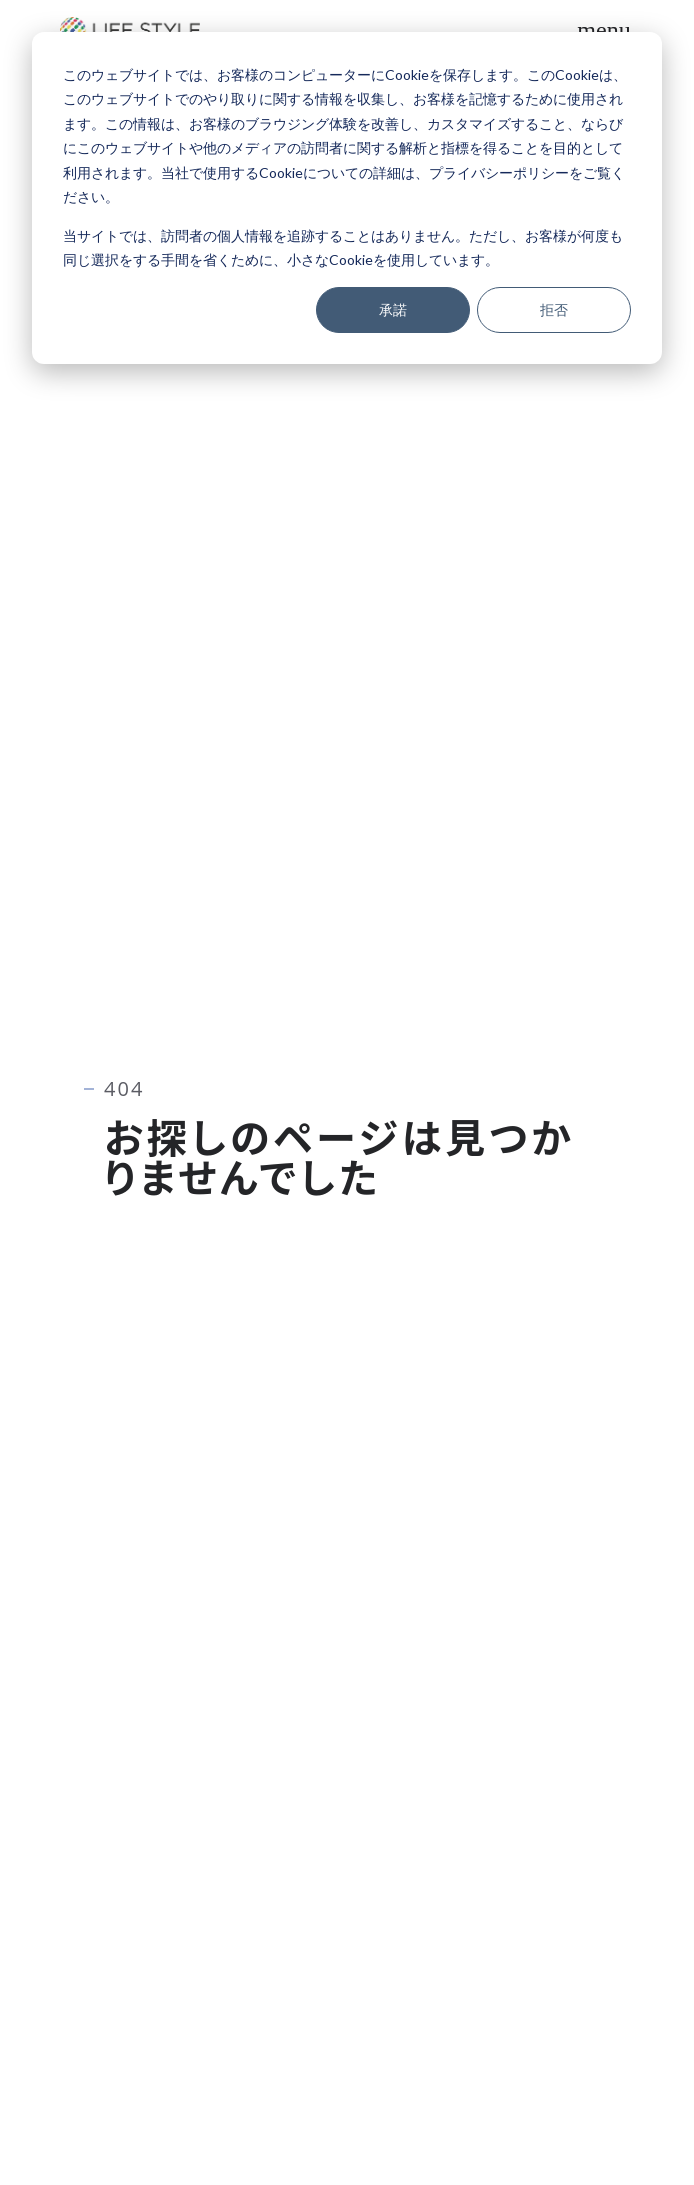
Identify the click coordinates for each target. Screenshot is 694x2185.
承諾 (393, 309)
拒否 (554, 309)
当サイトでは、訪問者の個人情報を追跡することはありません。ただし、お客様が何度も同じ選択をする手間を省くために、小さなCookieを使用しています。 (343, 248)
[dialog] (347, 198)
